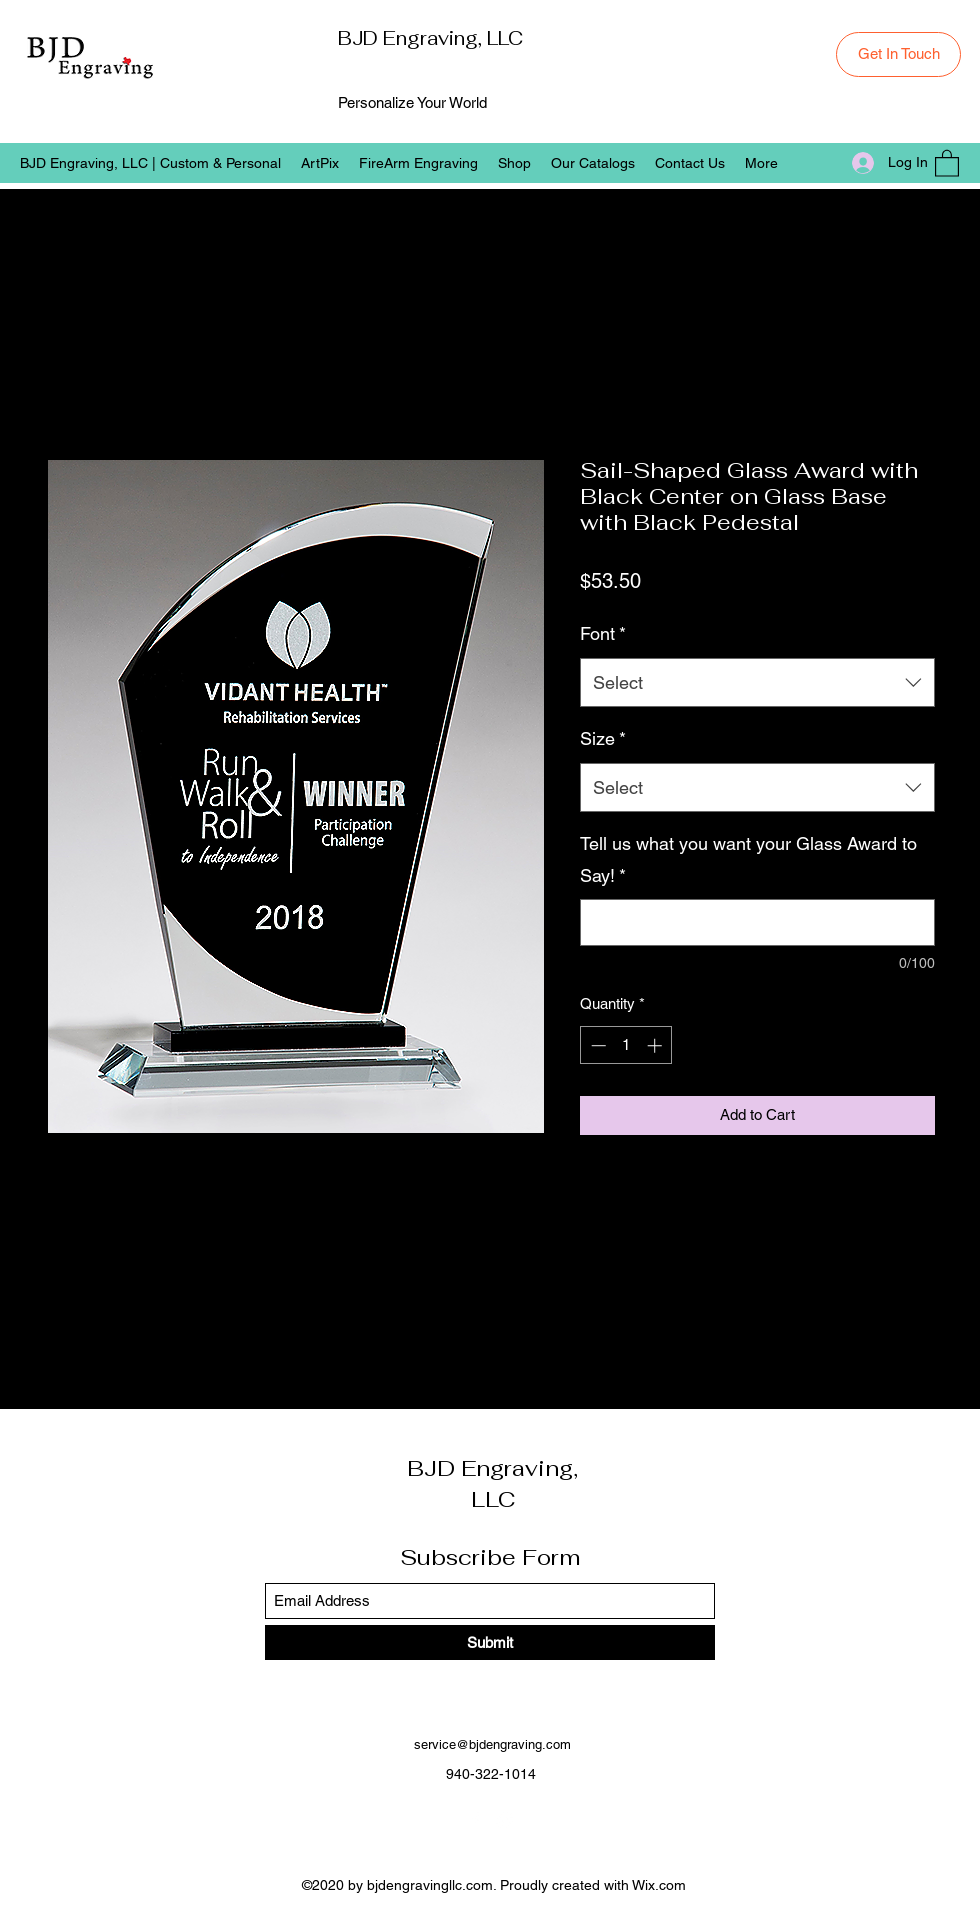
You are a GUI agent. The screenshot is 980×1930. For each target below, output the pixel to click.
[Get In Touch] (898, 54)
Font (603, 633)
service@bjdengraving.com (492, 1744)
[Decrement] (596, 1045)
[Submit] (490, 1642)
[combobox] (757, 683)
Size (603, 738)
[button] (947, 162)
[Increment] (656, 1045)
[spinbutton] (626, 1045)
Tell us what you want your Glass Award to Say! (748, 859)
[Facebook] (475, 1820)
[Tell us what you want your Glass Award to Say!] (757, 922)
